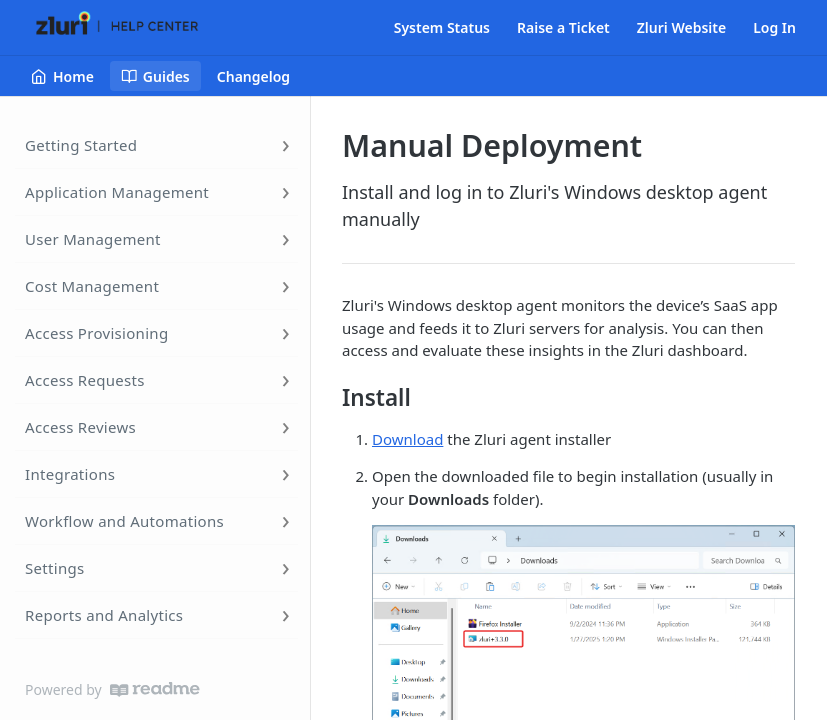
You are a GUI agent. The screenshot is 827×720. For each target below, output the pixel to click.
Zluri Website (681, 27)
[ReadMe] (155, 689)
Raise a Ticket (563, 27)
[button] (583, 676)
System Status (442, 27)
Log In (774, 27)
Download (407, 439)
